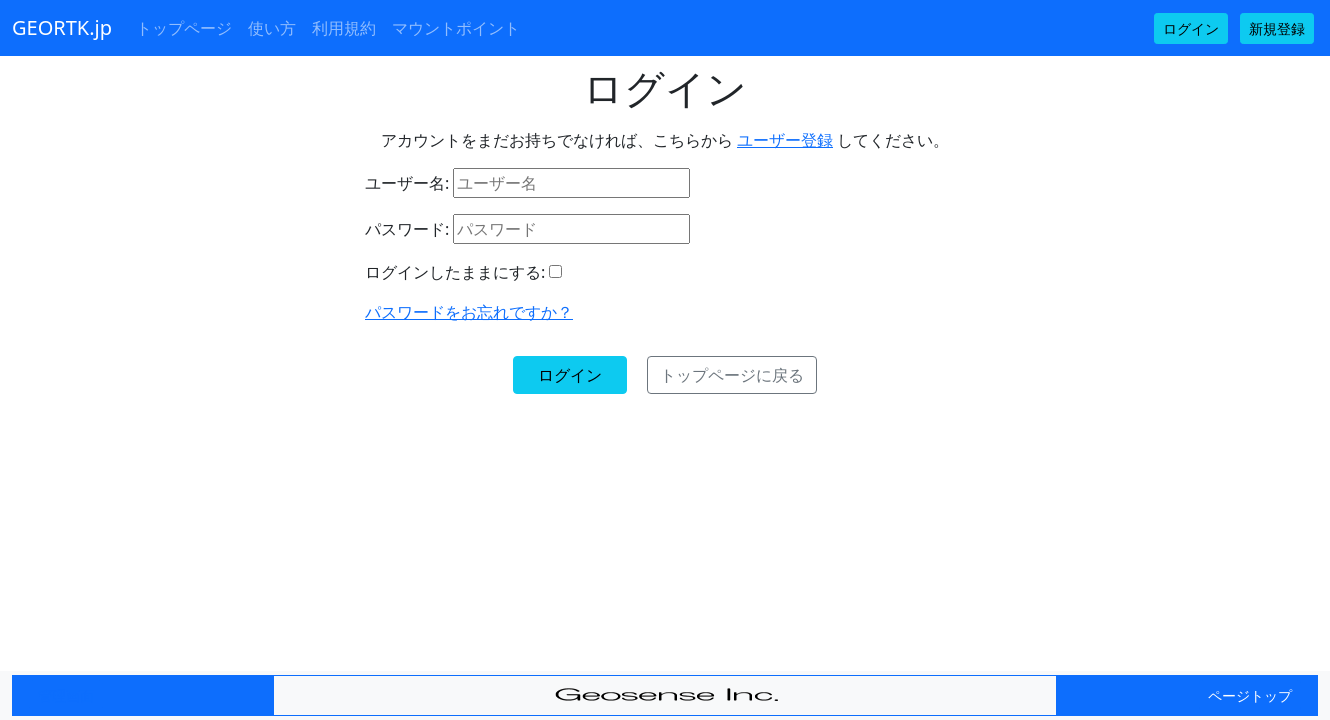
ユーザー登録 (785, 140)
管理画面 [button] (66, 695)
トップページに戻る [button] (732, 375)
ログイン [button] (1191, 28)
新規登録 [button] (1277, 28)
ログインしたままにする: (455, 272)
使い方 (272, 28)
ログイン (570, 375)
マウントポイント (456, 28)
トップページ (184, 28)
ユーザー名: (407, 183)
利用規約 (344, 28)
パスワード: (407, 229)
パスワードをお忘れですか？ (469, 312)
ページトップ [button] (1250, 695)
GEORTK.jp (62, 27)
